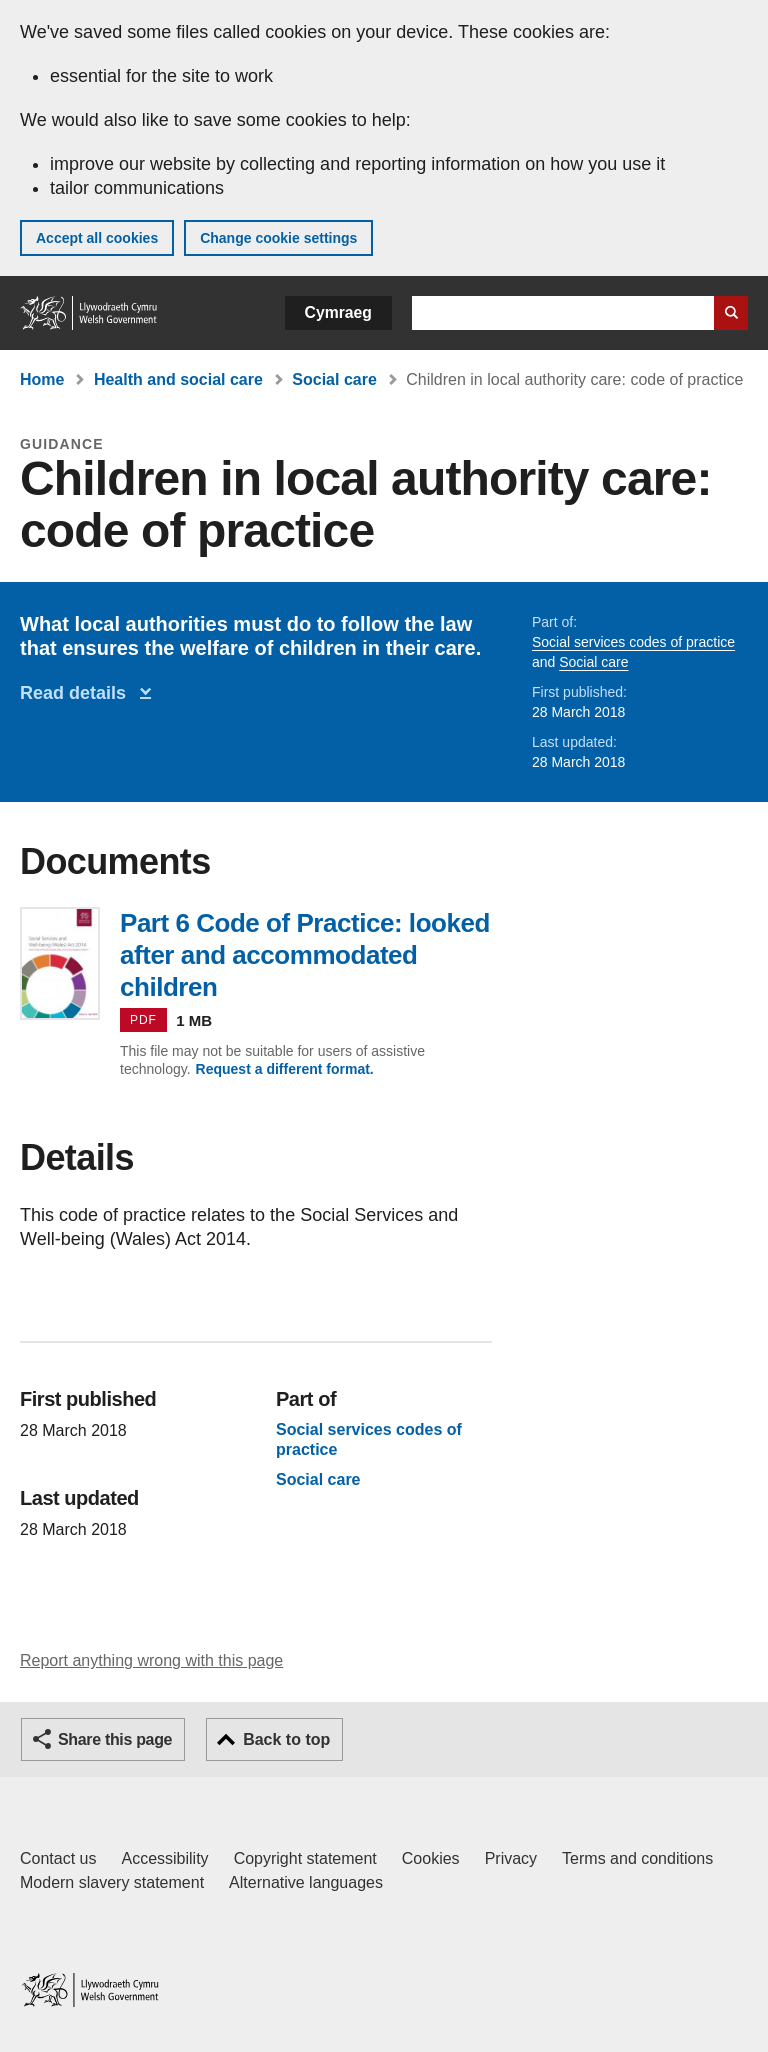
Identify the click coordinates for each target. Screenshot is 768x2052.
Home (42, 379)
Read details (78, 693)
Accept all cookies (97, 238)
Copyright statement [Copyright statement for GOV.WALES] (305, 1858)
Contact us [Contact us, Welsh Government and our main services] (58, 1858)
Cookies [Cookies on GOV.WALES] (431, 1858)
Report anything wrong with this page (151, 1660)
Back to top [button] (286, 1739)
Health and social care (178, 379)
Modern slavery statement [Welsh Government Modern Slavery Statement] (112, 1882)
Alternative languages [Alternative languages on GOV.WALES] (306, 1882)
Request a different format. (285, 1069)
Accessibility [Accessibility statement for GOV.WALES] (164, 1858)
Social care (334, 379)
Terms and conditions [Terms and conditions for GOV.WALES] (637, 1858)
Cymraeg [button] (338, 312)
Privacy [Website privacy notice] (511, 1858)
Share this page (115, 1739)
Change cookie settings (278, 238)
